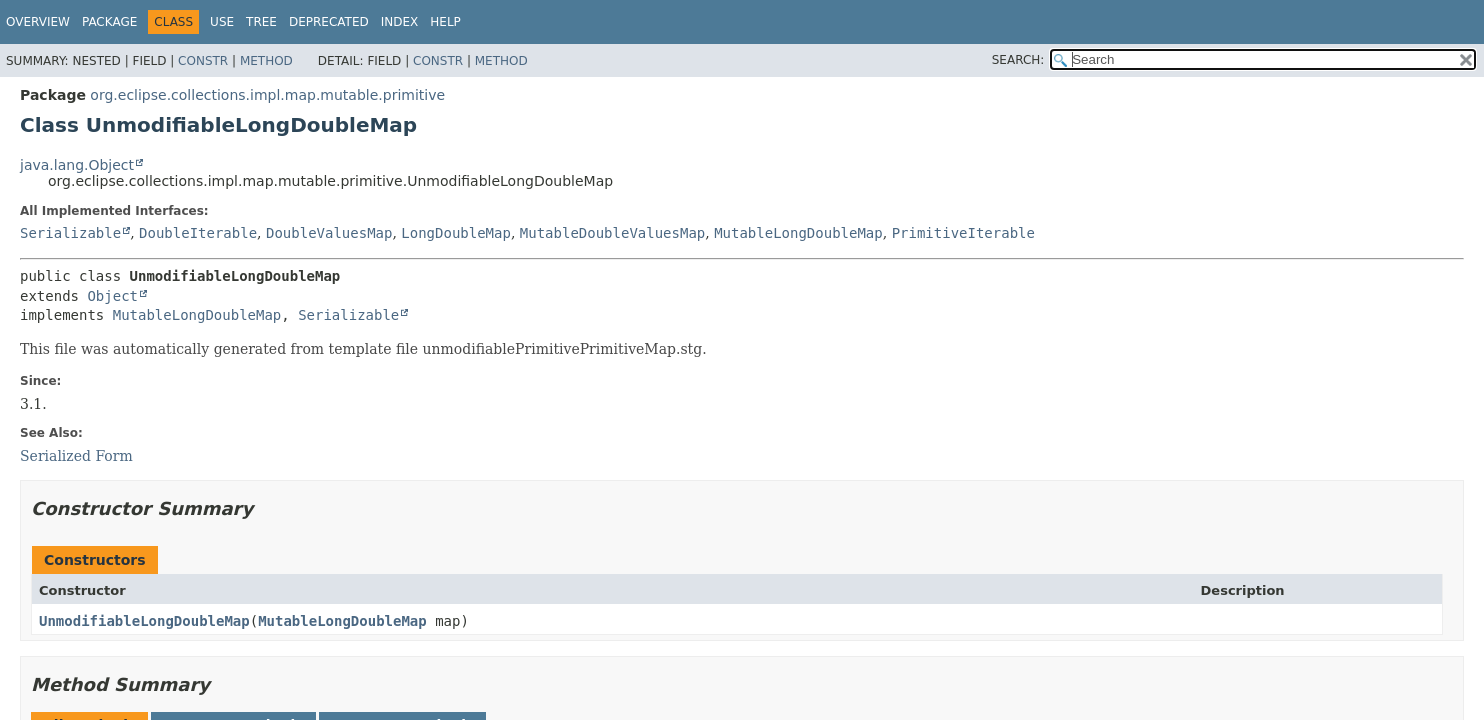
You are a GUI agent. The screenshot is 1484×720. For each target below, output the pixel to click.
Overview (38, 22)
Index (400, 22)
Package (109, 22)
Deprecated (329, 22)
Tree (261, 22)
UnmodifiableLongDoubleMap (144, 621)
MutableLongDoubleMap (798, 233)
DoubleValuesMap (329, 233)
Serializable (70, 233)
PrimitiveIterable (963, 233)
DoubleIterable (198, 233)
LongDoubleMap (456, 233)
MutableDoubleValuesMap (612, 233)
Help (445, 22)
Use (222, 22)
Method (266, 61)
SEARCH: (1018, 60)
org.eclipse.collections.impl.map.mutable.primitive (267, 95)
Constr (203, 61)
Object (112, 296)
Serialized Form (76, 456)
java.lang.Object (77, 165)
